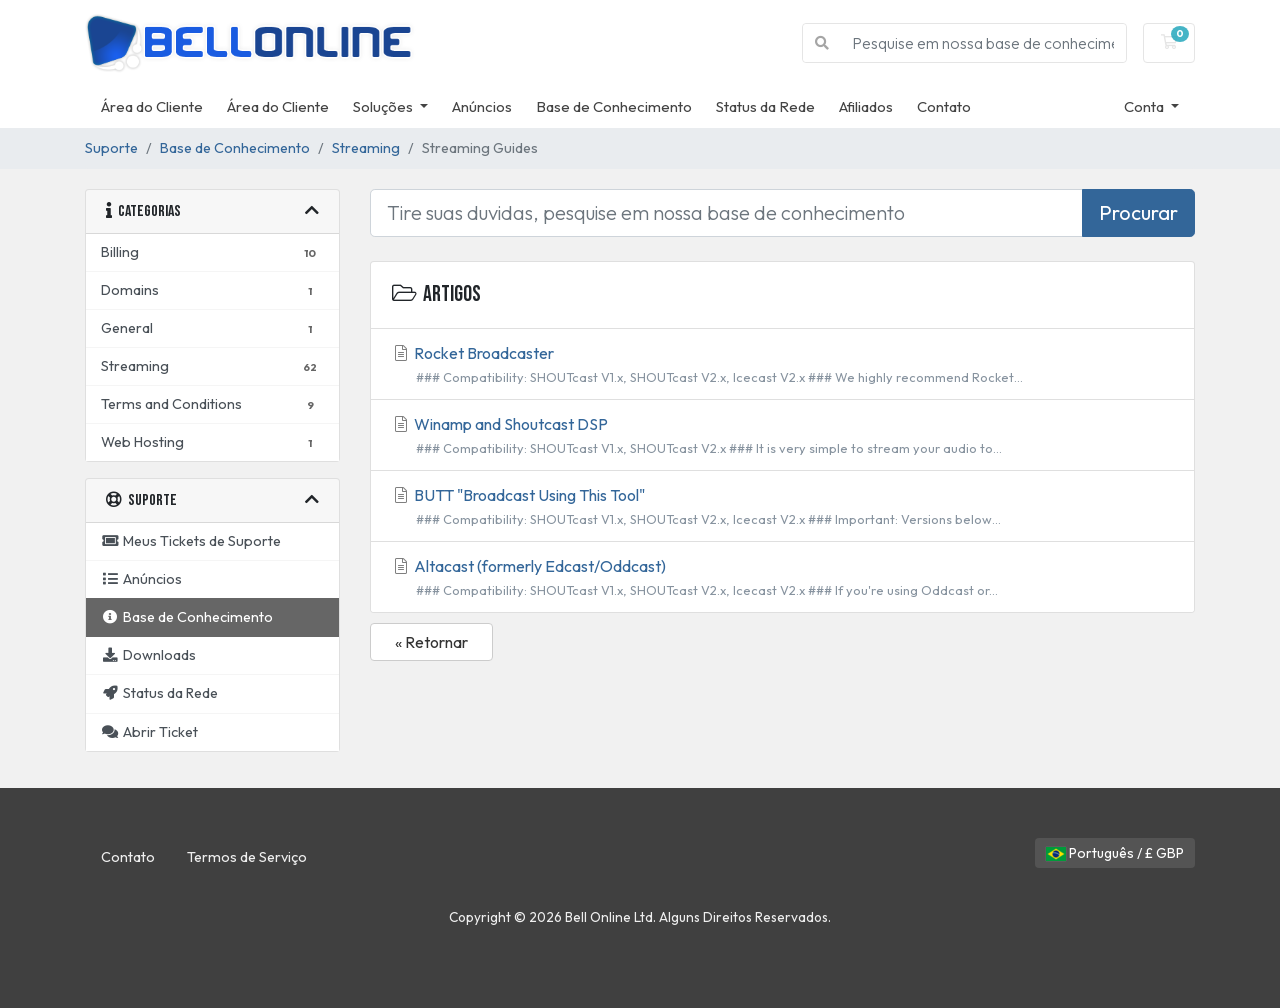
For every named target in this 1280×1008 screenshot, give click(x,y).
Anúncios (482, 106)
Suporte (111, 148)
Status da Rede (765, 106)
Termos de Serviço (247, 857)
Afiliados (866, 106)
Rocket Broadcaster (782, 365)
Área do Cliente (152, 106)
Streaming (366, 148)
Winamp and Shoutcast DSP (782, 436)
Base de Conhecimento (614, 106)
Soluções (384, 106)
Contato (944, 106)
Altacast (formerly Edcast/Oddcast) (782, 578)
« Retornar (431, 642)
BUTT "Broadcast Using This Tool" (782, 507)
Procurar (1138, 212)
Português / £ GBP (1115, 853)
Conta (1145, 106)
